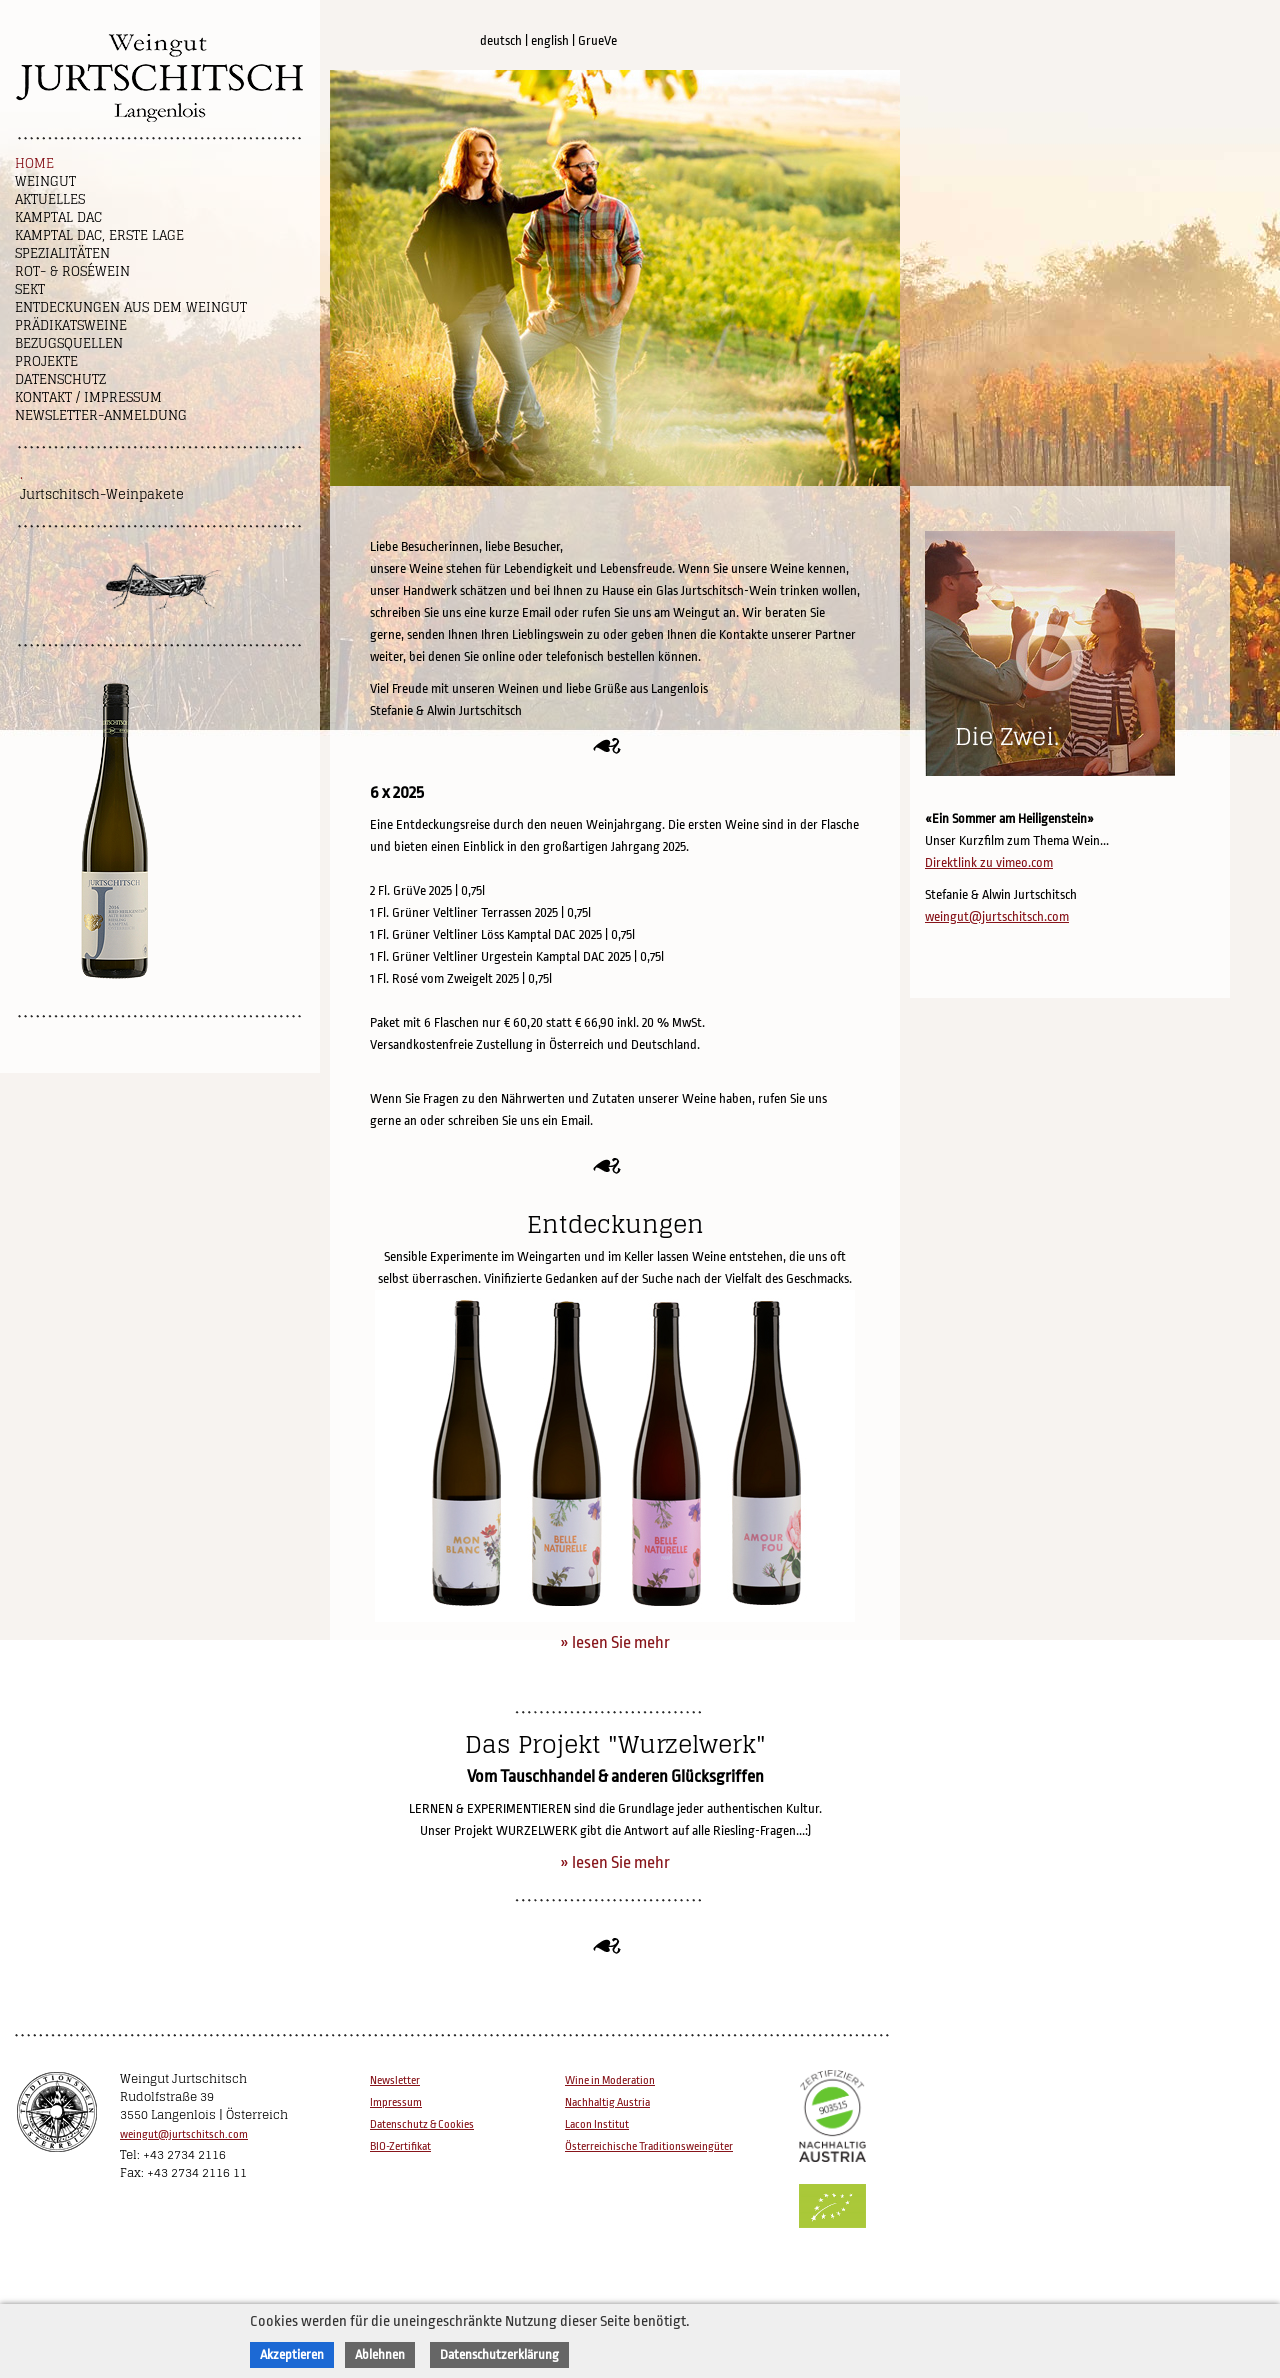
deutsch (501, 40)
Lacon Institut (597, 2124)
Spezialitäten (62, 253)
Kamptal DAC (58, 217)
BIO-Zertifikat (400, 2146)
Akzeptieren (292, 2354)
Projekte (46, 361)
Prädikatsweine (71, 325)
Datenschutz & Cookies (422, 2124)
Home (34, 163)
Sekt (30, 289)
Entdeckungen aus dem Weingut (131, 307)
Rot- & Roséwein (72, 271)
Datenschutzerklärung (499, 2354)
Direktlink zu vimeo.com (989, 862)
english (550, 40)
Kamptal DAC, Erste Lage (99, 235)
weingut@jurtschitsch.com (997, 916)
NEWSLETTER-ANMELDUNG (101, 415)
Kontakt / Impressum (88, 397)
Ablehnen (380, 2354)
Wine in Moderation (610, 2080)
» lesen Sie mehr (615, 1642)
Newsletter (395, 2080)
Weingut (45, 181)
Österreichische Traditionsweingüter (649, 2146)
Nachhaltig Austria (607, 2102)
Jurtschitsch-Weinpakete (102, 494)
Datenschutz (60, 379)
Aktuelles (50, 199)
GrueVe (597, 40)
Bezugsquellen (69, 343)
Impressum (396, 2102)
